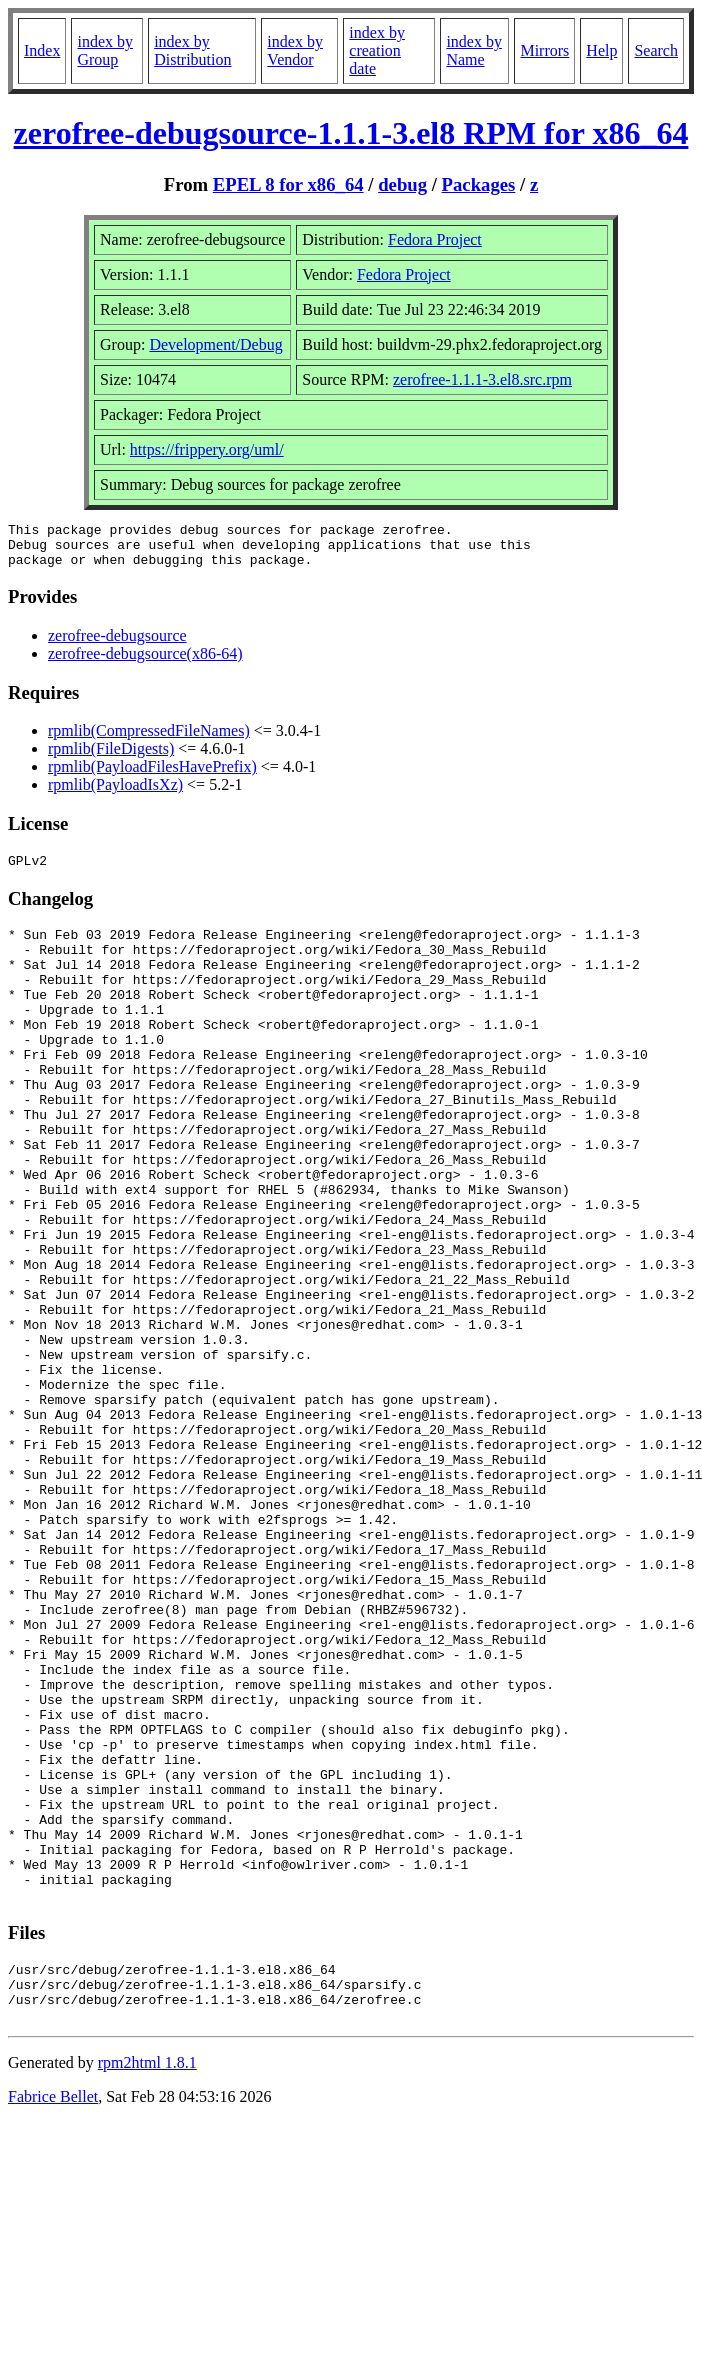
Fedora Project (435, 239)
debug (402, 184)
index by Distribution (192, 50)
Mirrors (544, 50)
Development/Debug (215, 344)
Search (656, 50)
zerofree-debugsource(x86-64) (145, 662)
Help (601, 50)
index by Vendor (295, 50)
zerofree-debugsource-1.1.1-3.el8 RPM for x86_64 (351, 133)
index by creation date (377, 50)
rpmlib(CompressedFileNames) (149, 739)
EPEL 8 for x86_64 (288, 184)
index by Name (474, 50)
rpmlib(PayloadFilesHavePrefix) (152, 775)
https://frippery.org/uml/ (207, 449)
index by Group (105, 50)
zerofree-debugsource (117, 644)
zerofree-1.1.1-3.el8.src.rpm (482, 379)
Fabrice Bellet (53, 2315)
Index (42, 50)
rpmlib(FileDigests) (111, 757)
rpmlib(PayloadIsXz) (115, 793)
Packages (479, 184)
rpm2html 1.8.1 (147, 2281)
